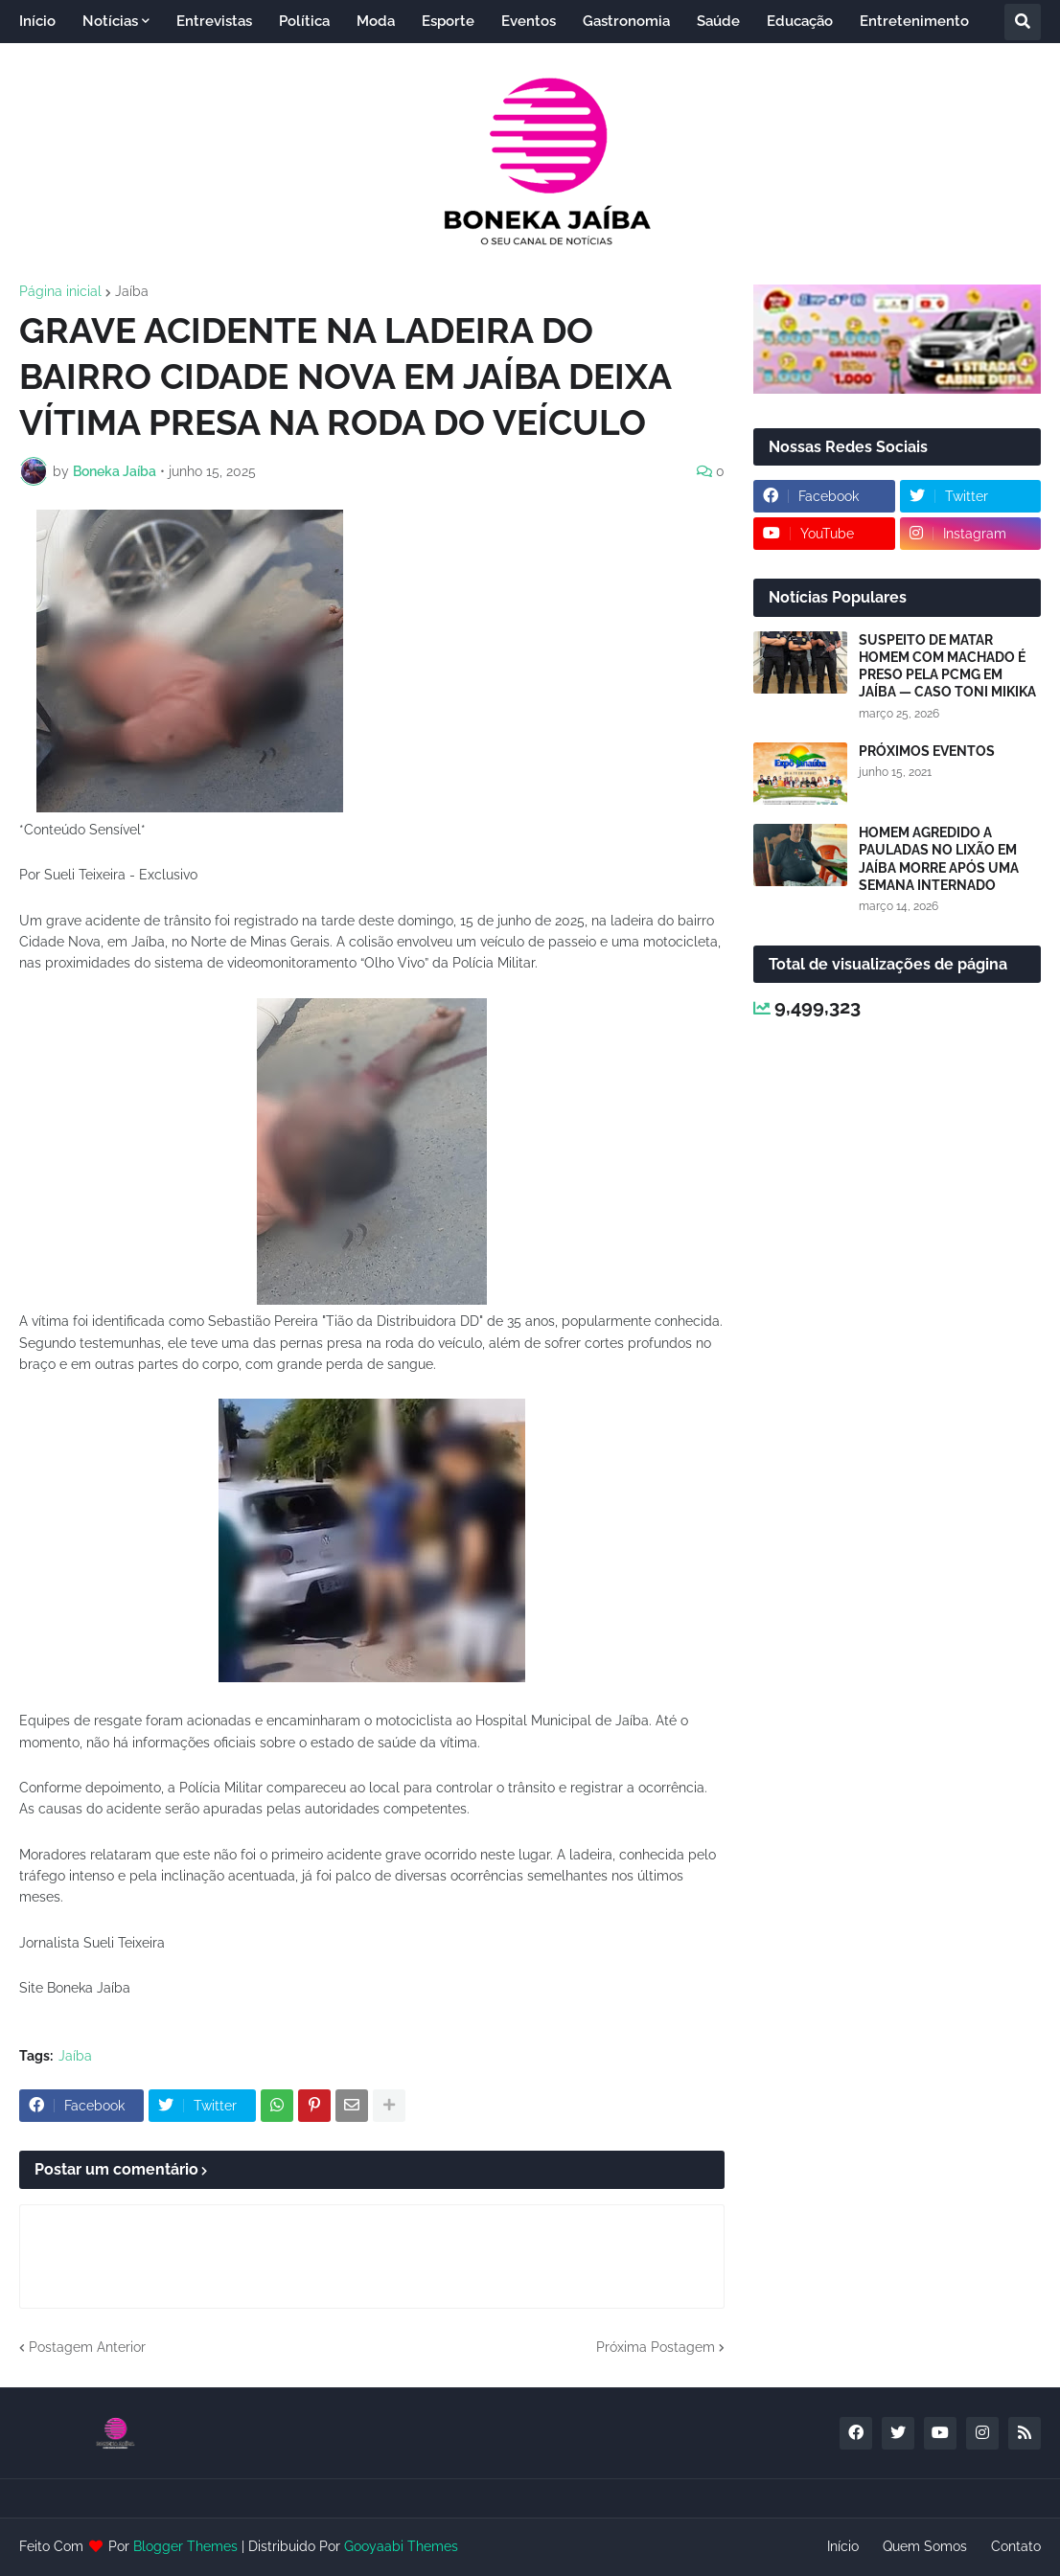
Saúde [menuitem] (718, 21)
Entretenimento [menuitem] (914, 21)
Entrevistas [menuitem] (214, 21)
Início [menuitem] (37, 21)
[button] (1022, 22)
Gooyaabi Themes (401, 2546)
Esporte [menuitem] (448, 21)
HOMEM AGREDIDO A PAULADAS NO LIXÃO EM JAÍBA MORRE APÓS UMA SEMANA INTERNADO (939, 859)
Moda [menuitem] (376, 21)
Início (843, 2546)
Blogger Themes (185, 2546)
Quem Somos (925, 2546)
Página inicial (60, 291)
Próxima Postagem (655, 2347)
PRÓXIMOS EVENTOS (927, 751)
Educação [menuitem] (800, 21)
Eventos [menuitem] (528, 21)
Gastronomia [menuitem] (626, 21)
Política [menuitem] (304, 21)
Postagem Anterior (87, 2347)
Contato (1016, 2546)
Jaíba (132, 291)
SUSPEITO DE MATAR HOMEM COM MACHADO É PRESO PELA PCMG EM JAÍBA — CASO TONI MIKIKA (947, 666)
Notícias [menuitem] (110, 21)
